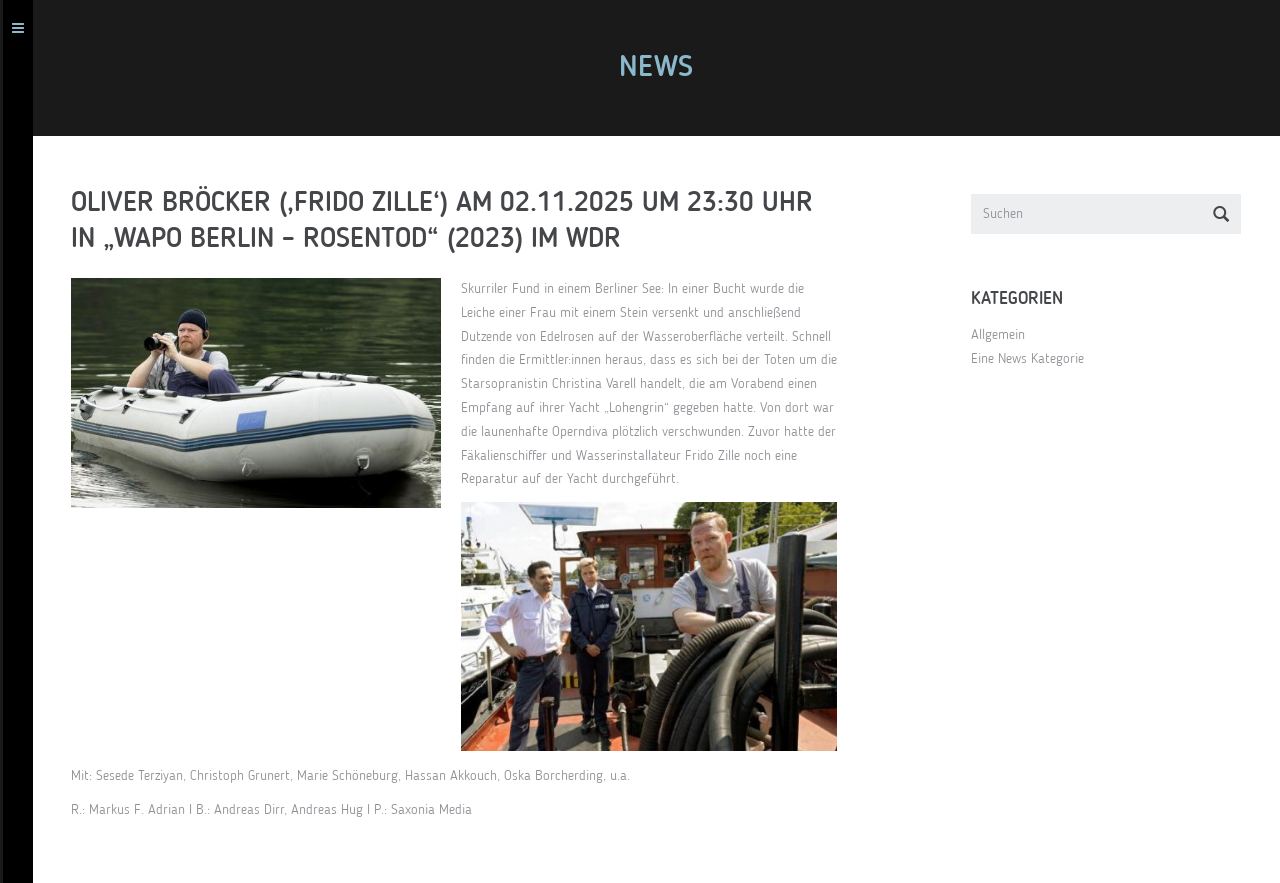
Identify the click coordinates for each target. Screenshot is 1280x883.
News (665, 68)
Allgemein (1007, 335)
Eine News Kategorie (1036, 359)
